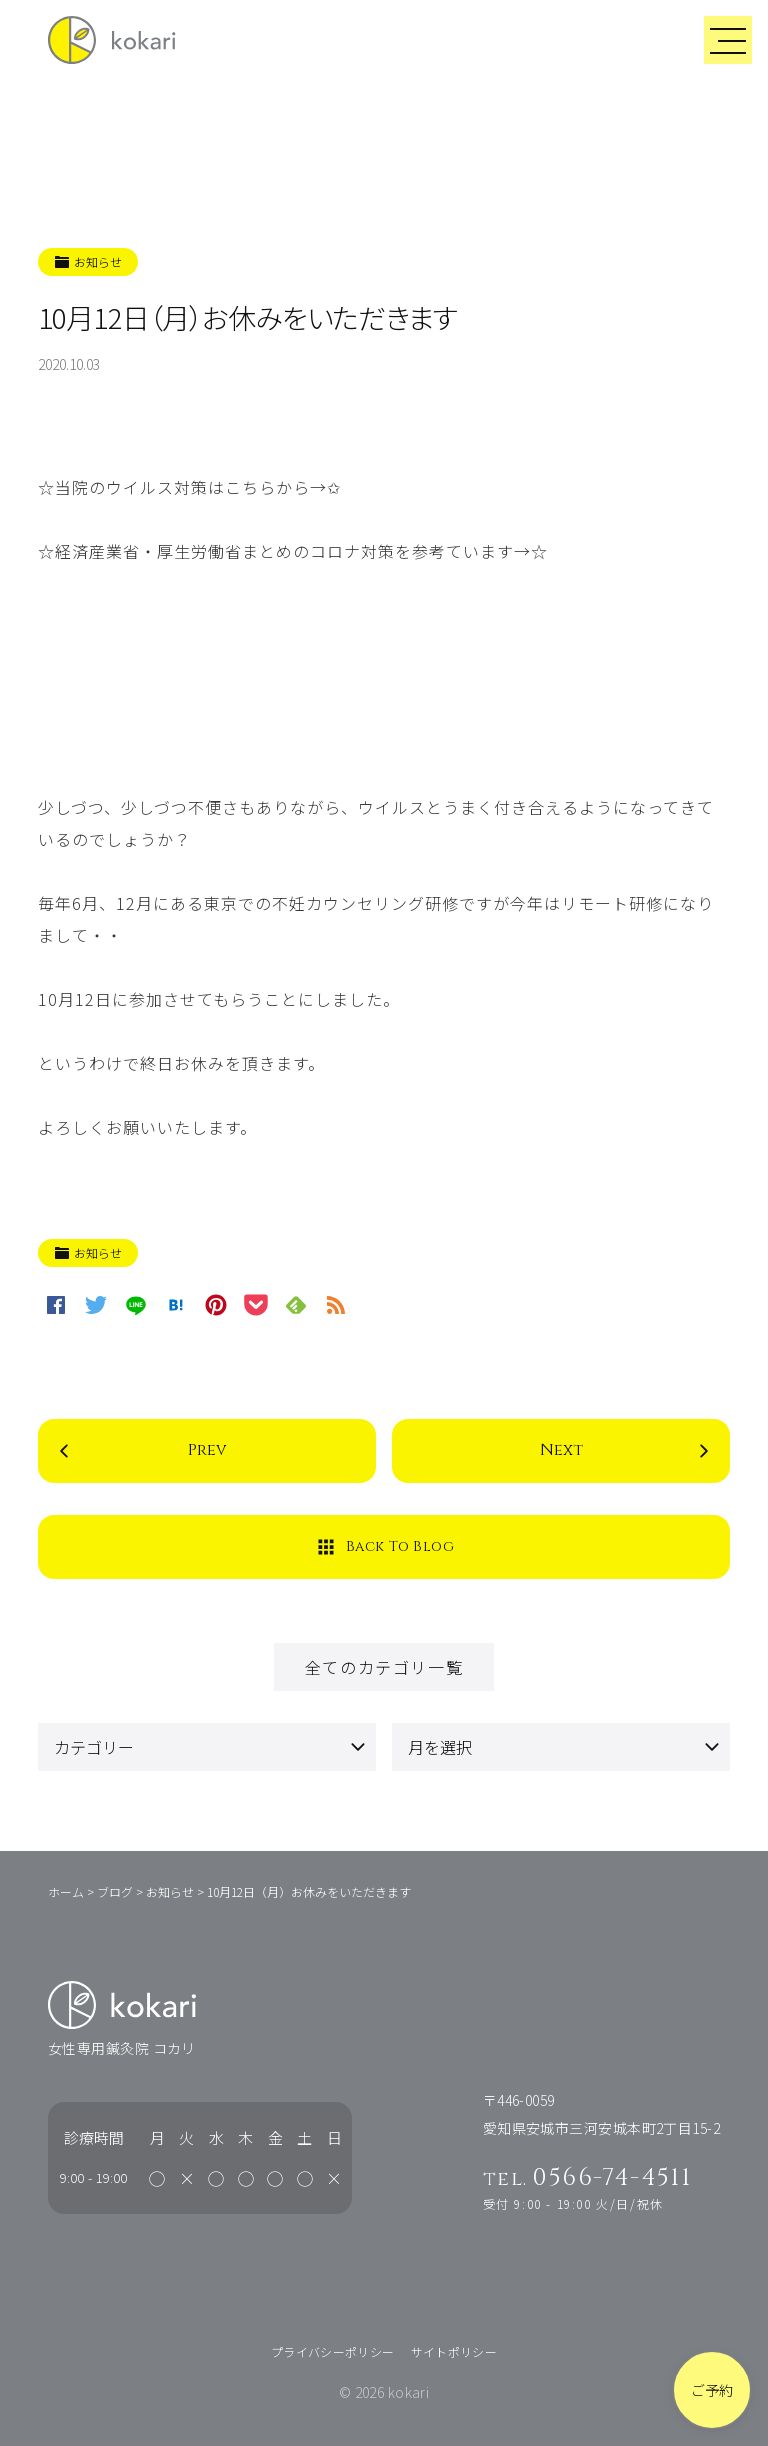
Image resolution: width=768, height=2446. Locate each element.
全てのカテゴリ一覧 (384, 1667)
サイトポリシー (454, 2351)
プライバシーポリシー (333, 2351)
